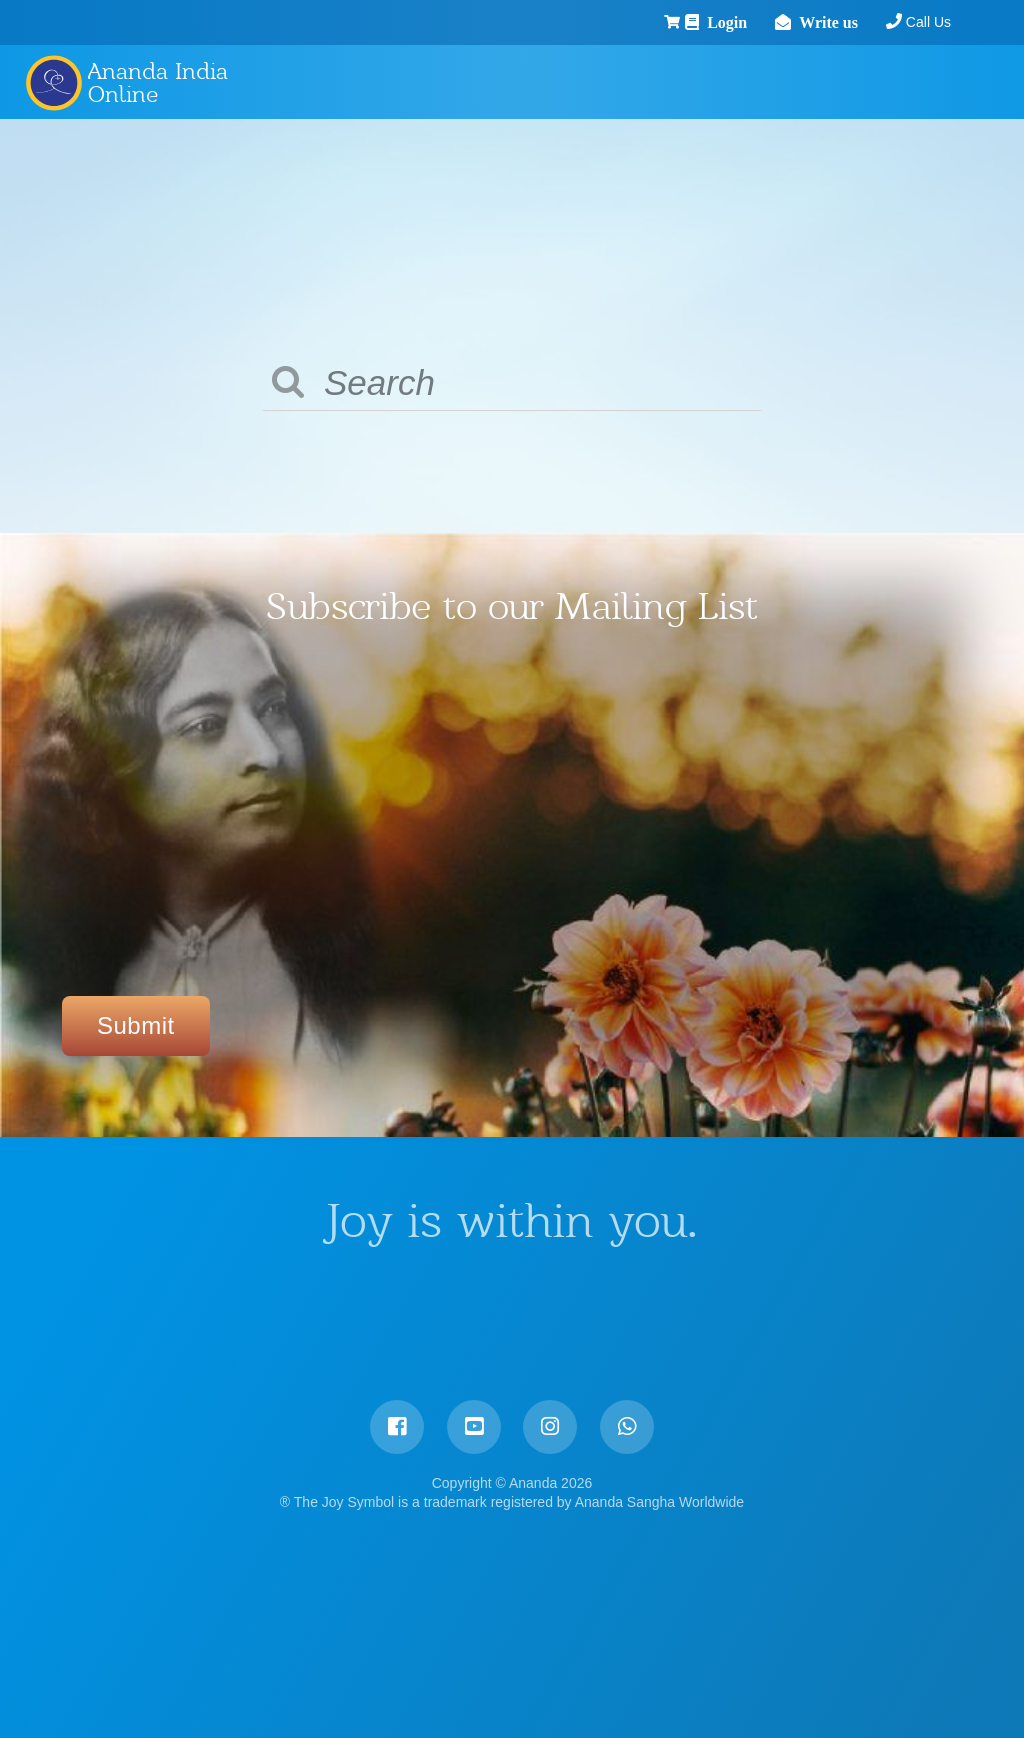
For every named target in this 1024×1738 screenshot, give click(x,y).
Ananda (53, 82)
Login (674, 22)
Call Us (869, 22)
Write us (775, 22)
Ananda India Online (158, 82)
